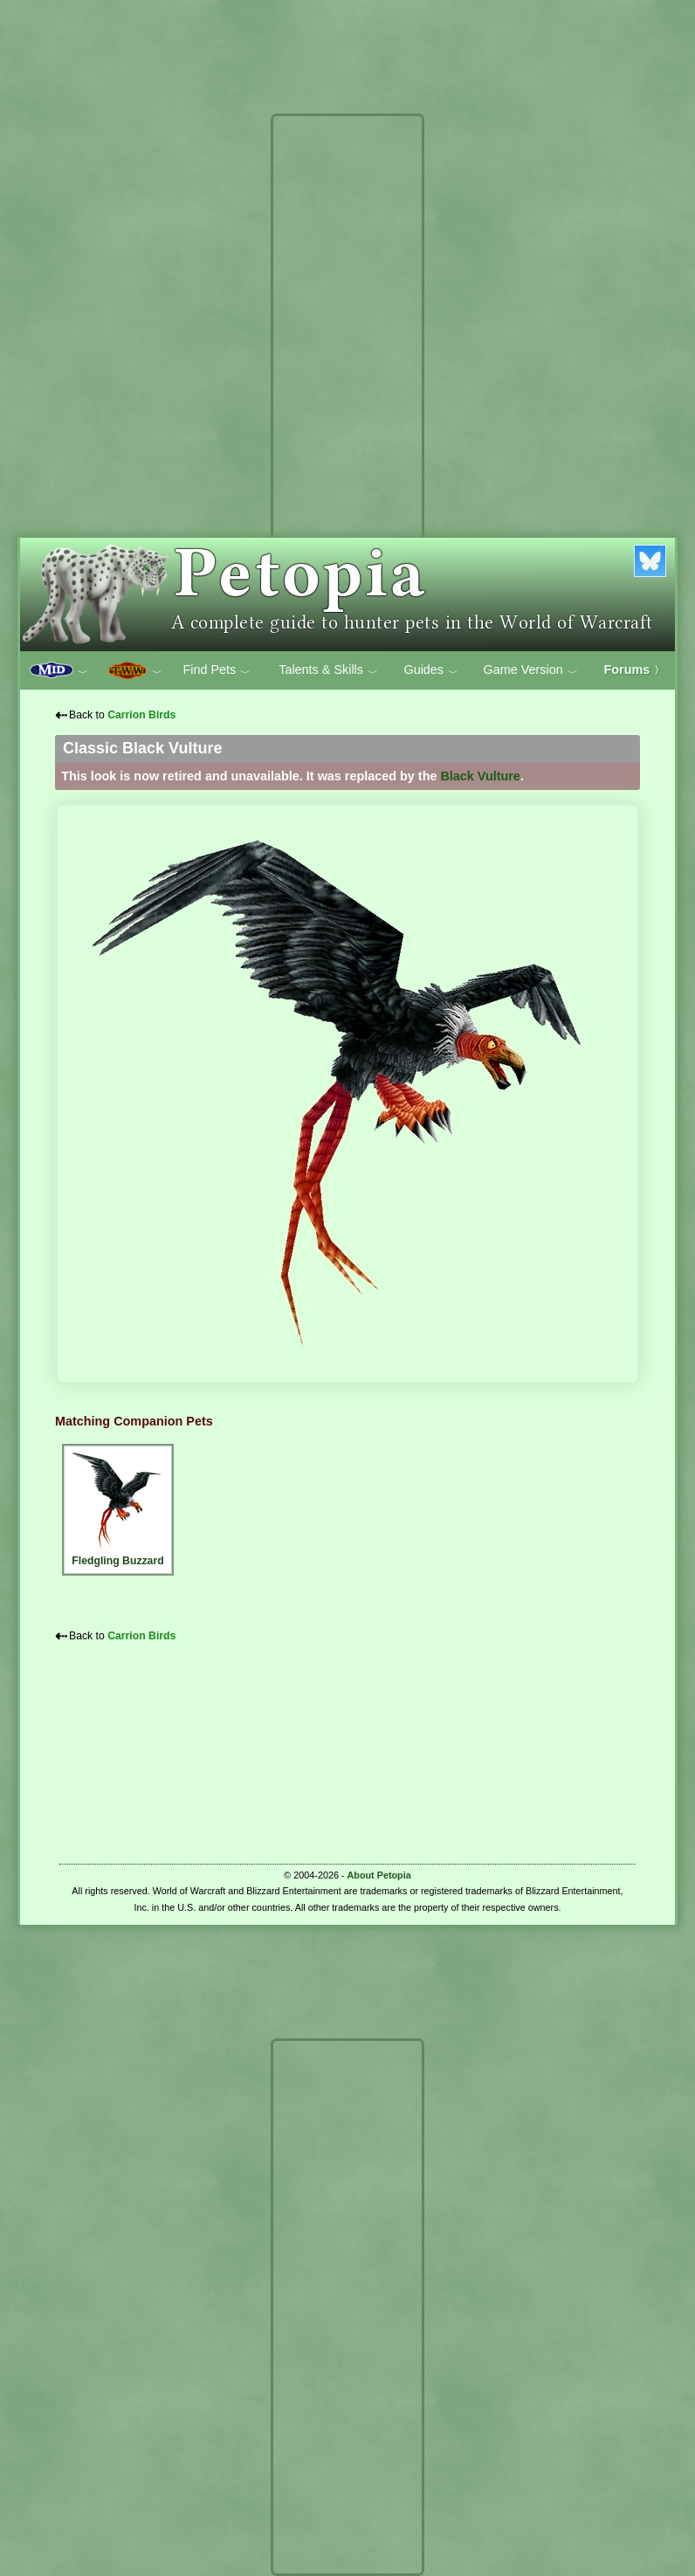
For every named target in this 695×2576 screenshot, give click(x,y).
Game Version (531, 670)
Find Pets (216, 670)
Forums (634, 670)
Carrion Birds (141, 715)
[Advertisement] (347, 382)
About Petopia (379, 1875)
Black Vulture (480, 776)
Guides (430, 670)
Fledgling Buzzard (117, 1507)
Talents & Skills (328, 670)
